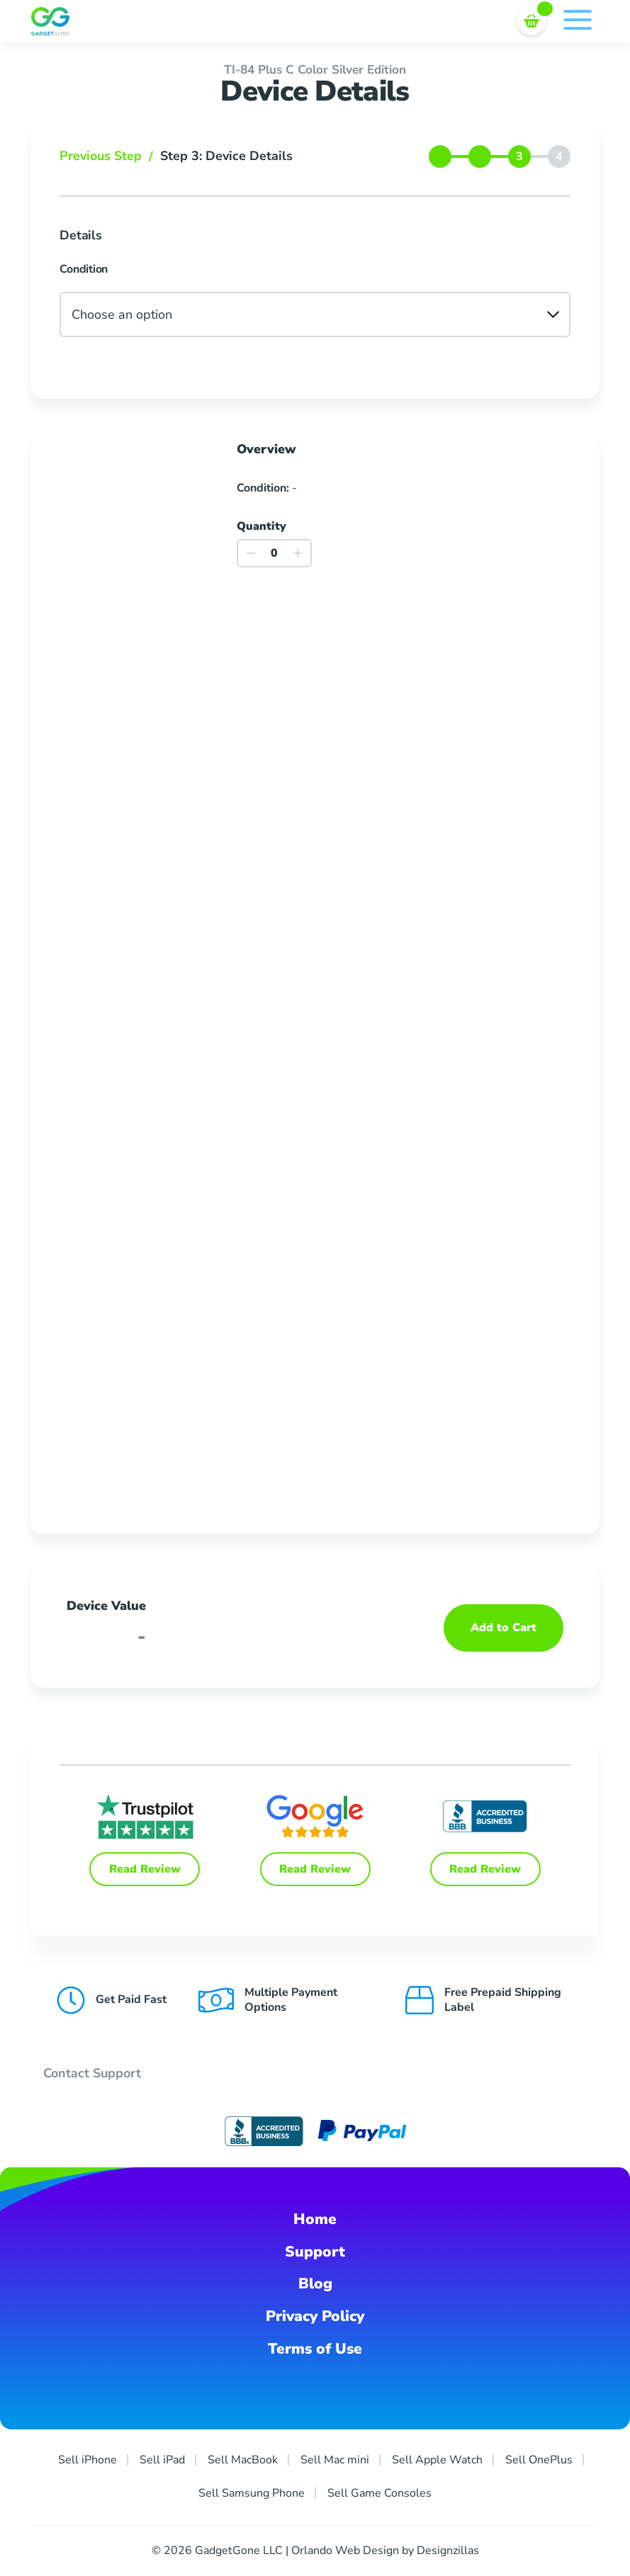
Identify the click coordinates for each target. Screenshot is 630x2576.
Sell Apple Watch (437, 2460)
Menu (577, 19)
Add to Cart (503, 1627)
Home (315, 2219)
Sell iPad (162, 2460)
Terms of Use (315, 2349)
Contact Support (92, 2073)
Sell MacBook (243, 2460)
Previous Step (110, 155)
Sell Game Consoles (379, 2493)
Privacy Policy (315, 2316)
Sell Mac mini (334, 2460)
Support (315, 2252)
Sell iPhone (87, 2460)
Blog (315, 2283)
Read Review (145, 1869)
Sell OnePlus (539, 2460)
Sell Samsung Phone (251, 2493)
